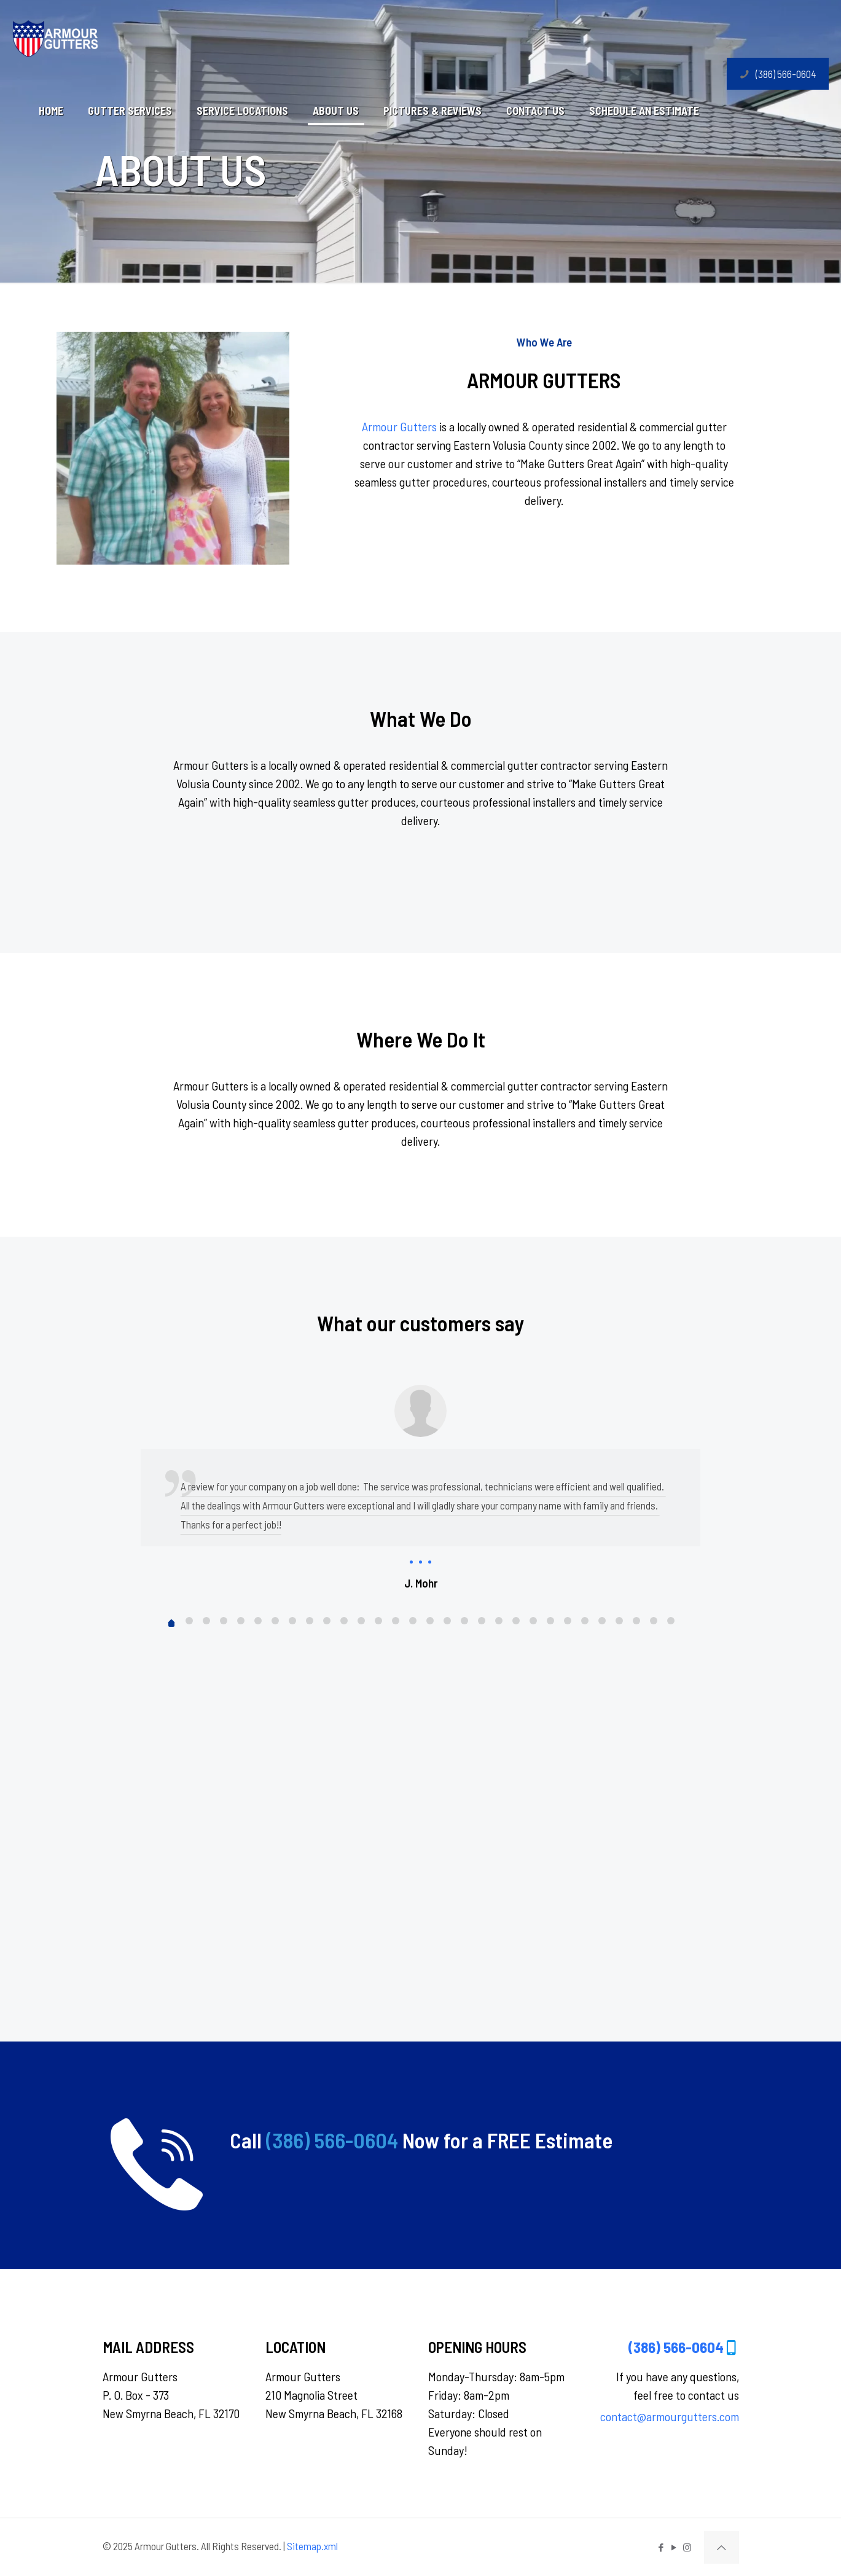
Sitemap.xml (312, 2546)
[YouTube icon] (674, 2547)
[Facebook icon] (661, 2547)
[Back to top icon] (721, 2547)
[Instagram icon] (687, 2547)
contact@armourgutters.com (669, 2416)
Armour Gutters (399, 426)
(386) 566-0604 (777, 74)
